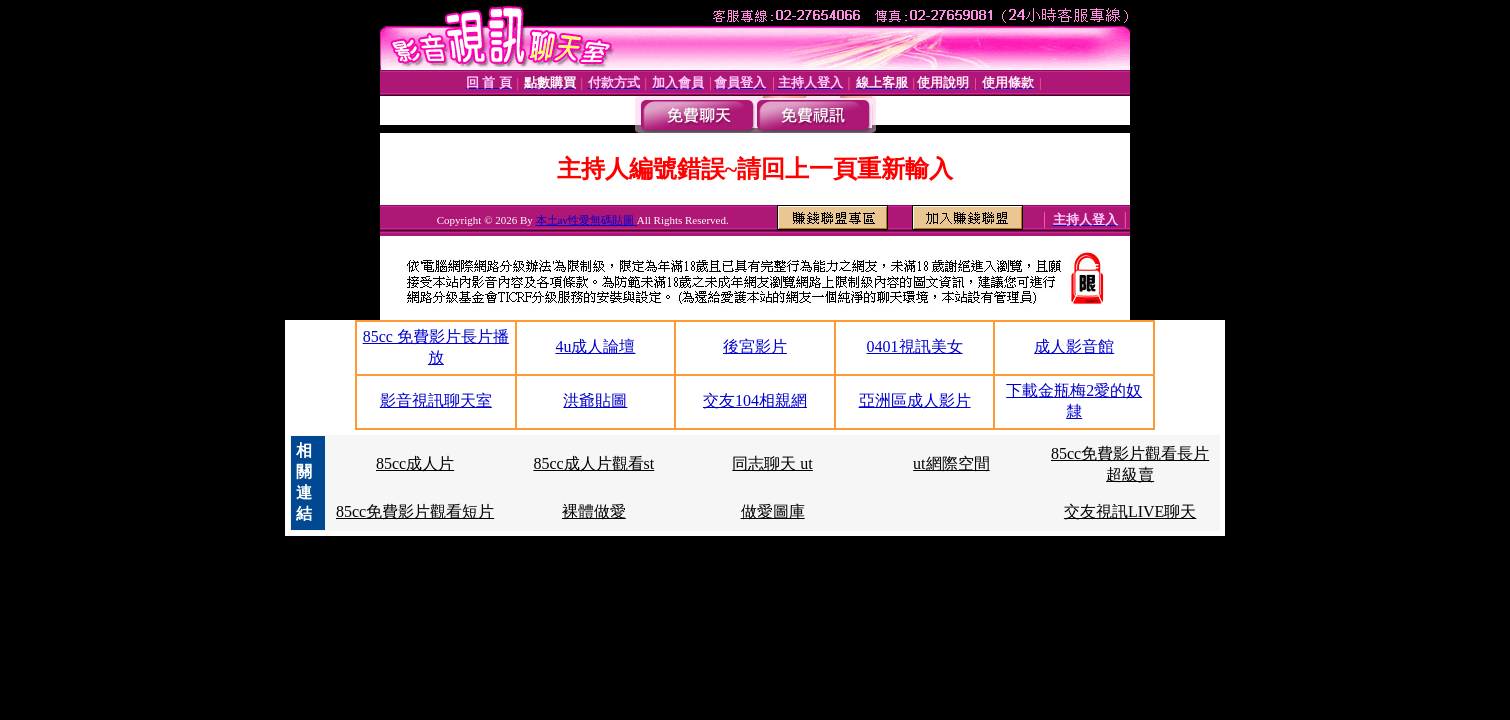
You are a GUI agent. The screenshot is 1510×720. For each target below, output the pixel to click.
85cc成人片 (415, 463)
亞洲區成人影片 (915, 400)
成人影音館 (1074, 346)
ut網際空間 (951, 463)
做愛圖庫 (773, 511)
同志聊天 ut (772, 463)
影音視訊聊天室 (436, 400)
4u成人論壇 (595, 346)
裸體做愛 (594, 511)
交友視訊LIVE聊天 (1130, 511)
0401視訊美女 (915, 346)
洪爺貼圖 (595, 400)
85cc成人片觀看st (593, 463)
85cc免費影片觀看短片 (415, 511)
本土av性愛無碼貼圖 (586, 220)
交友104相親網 (755, 400)
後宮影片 (755, 346)
